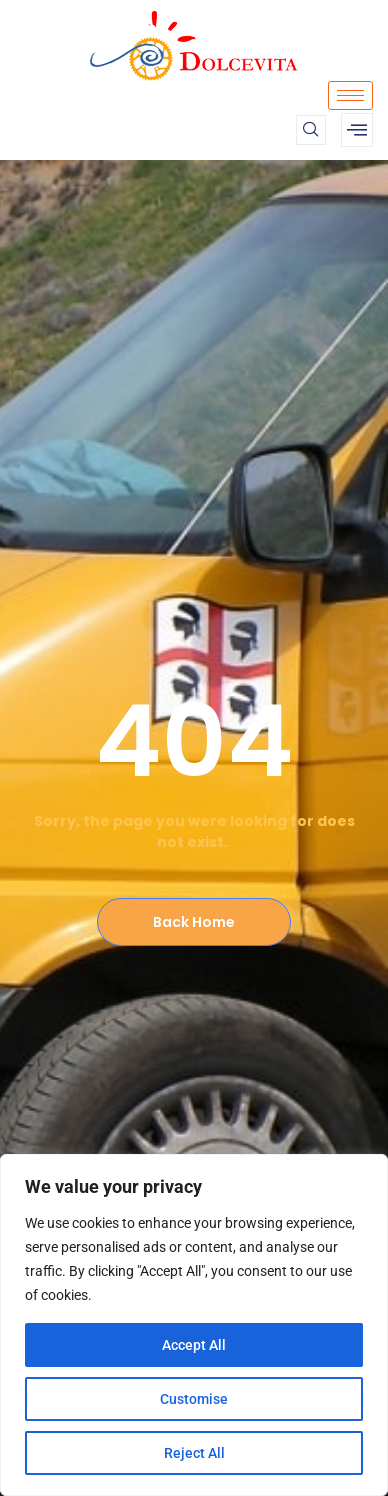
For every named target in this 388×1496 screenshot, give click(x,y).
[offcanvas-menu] (357, 130)
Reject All (194, 1453)
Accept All (194, 1345)
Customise (194, 1399)
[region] (194, 1325)
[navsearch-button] (311, 130)
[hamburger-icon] (350, 95)
